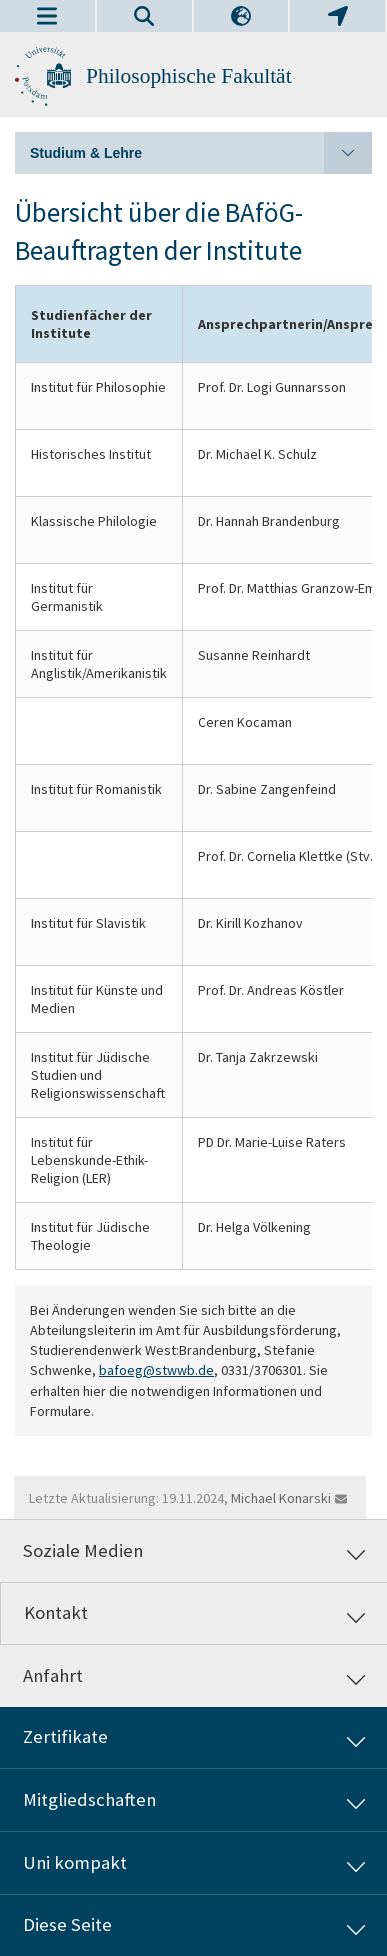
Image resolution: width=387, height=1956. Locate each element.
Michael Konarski (281, 1498)
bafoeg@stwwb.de (156, 1370)
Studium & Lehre (201, 153)
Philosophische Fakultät (189, 76)
